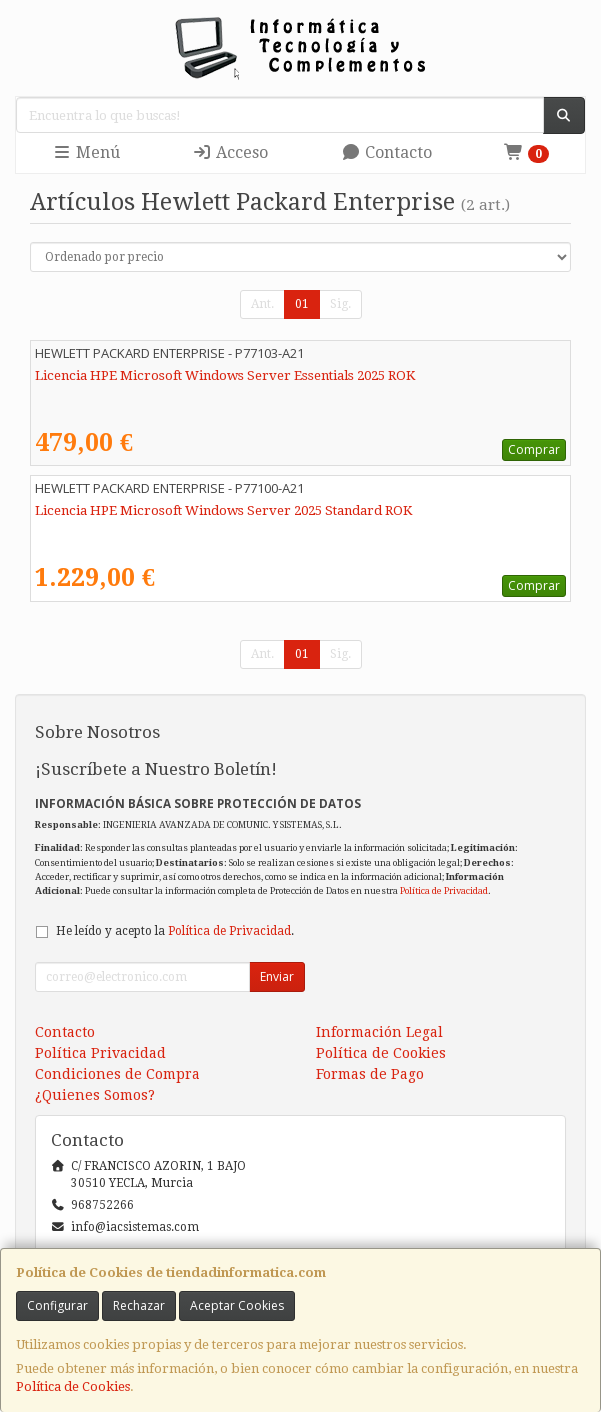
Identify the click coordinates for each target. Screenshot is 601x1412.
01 (302, 304)
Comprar (534, 449)
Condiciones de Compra (117, 1074)
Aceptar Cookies (237, 1305)
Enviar (277, 976)
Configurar (57, 1305)
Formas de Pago (370, 1074)
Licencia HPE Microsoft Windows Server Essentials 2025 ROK (225, 375)
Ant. (262, 304)
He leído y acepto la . (175, 931)
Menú (86, 152)
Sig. (340, 304)
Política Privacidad (100, 1053)
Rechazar (139, 1305)
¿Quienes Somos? (95, 1095)
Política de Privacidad (444, 890)
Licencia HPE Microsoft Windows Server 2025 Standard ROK (223, 510)
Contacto (386, 152)
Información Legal (379, 1032)
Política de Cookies (73, 1386)
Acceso (230, 152)
